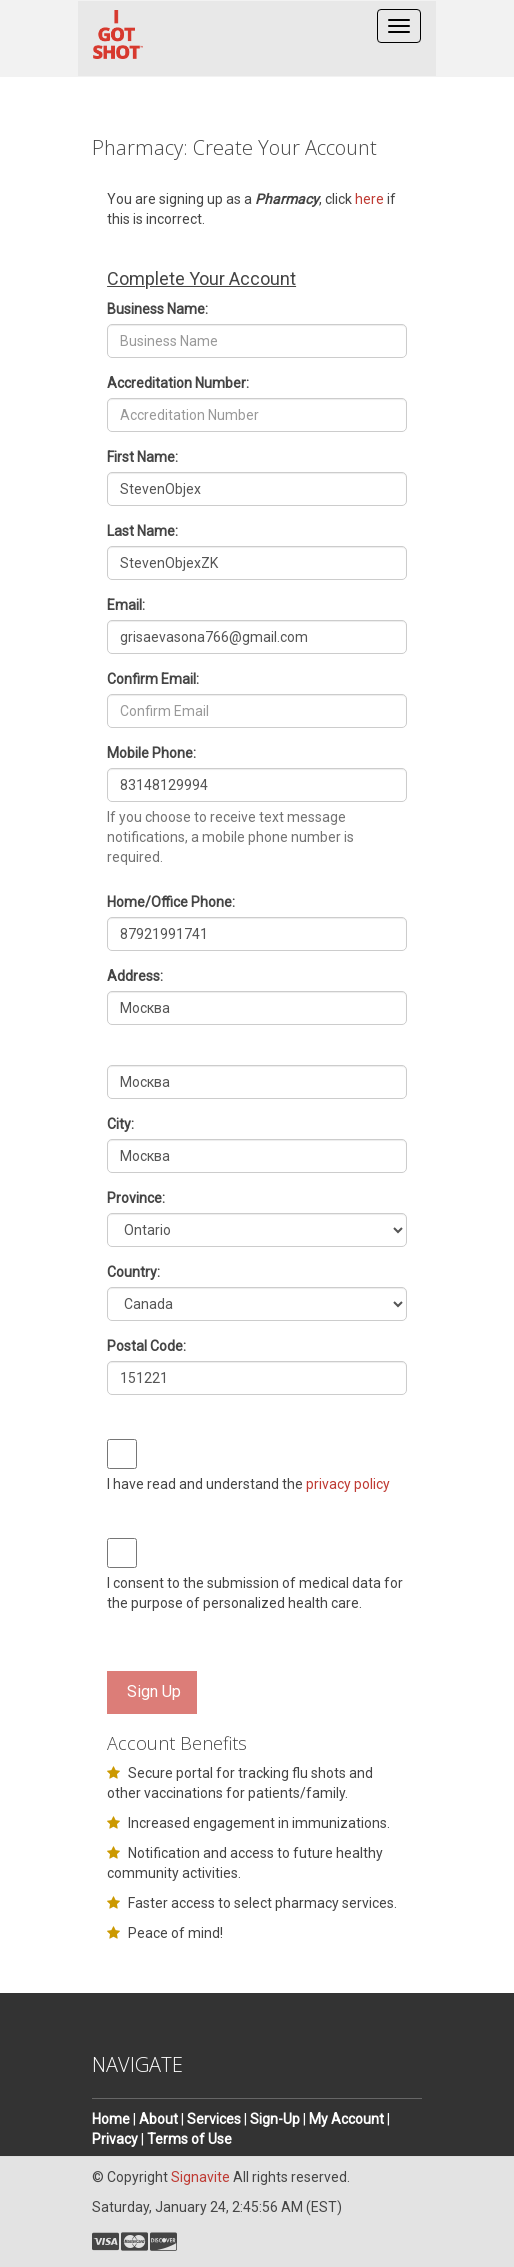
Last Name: (142, 531)
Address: (135, 976)
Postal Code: (146, 1346)
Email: (126, 605)
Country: (133, 1272)
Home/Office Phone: (171, 902)
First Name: (142, 457)
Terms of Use (189, 2139)
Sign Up (154, 1691)
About (158, 2119)
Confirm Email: (153, 679)
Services (214, 2119)
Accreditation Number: (178, 383)
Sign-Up (275, 2119)
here (369, 199)
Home (111, 2119)
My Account (346, 2119)
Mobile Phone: (151, 753)
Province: (136, 1198)
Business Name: (157, 309)
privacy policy (348, 1484)
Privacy (115, 2139)
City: (120, 1124)
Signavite (200, 2177)
